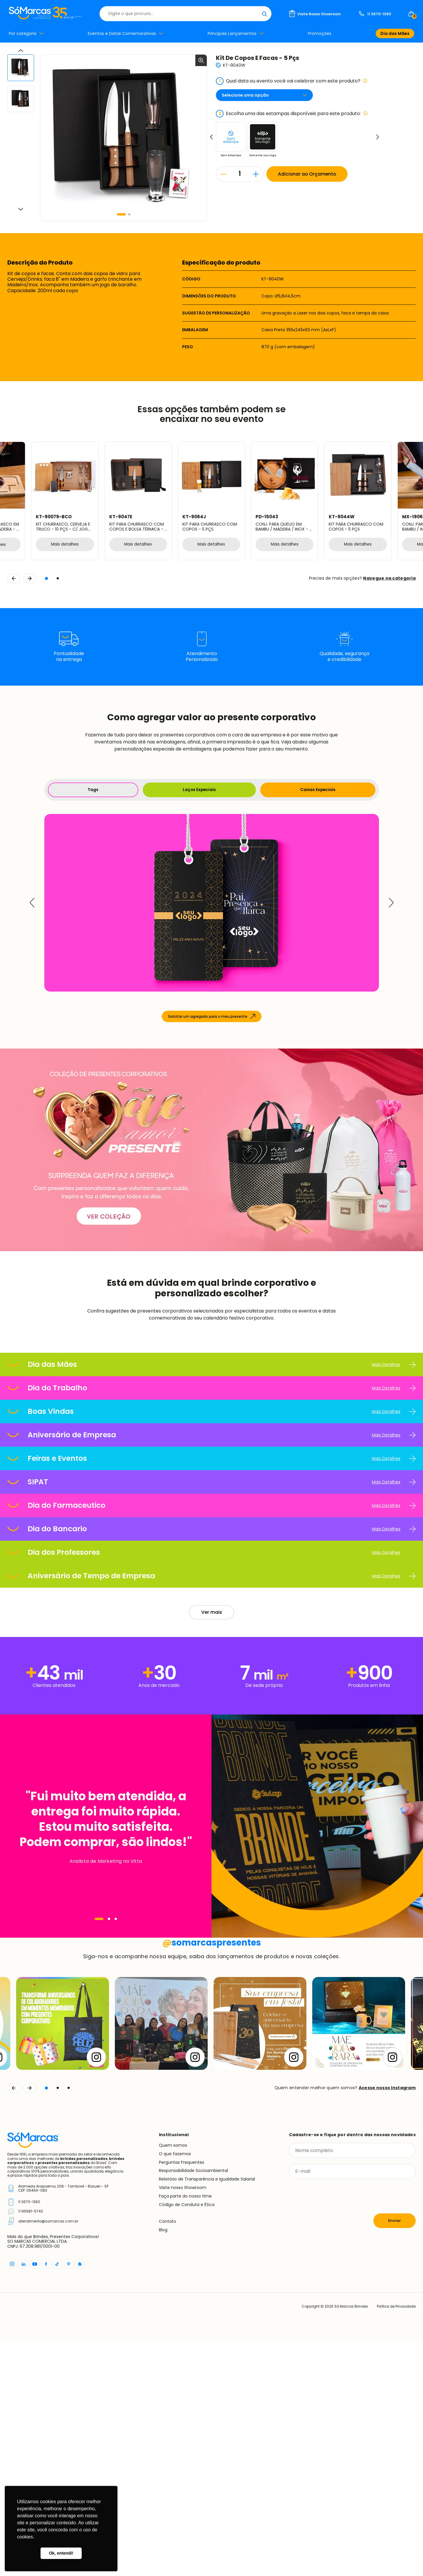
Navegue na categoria (389, 578)
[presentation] (333, 2431)
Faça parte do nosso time (185, 2431)
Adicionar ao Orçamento (308, 174)
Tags (92, 790)
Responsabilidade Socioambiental (193, 2406)
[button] (121, 214)
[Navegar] (99, 1919)
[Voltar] (13, 2323)
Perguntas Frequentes (181, 2397)
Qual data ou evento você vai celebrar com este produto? (291, 81)
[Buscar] (264, 13)
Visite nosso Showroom (182, 2423)
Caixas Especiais (318, 790)
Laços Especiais (199, 790)
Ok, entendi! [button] (61, 2553)
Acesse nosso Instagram (387, 2323)
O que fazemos (175, 2389)
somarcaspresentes (212, 2178)
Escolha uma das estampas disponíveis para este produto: (292, 113)
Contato (167, 2456)
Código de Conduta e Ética (186, 2440)
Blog (163, 2465)
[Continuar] (29, 2323)
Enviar (394, 2456)
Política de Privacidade (395, 2542)
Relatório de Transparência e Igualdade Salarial (207, 2414)
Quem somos (173, 2380)
